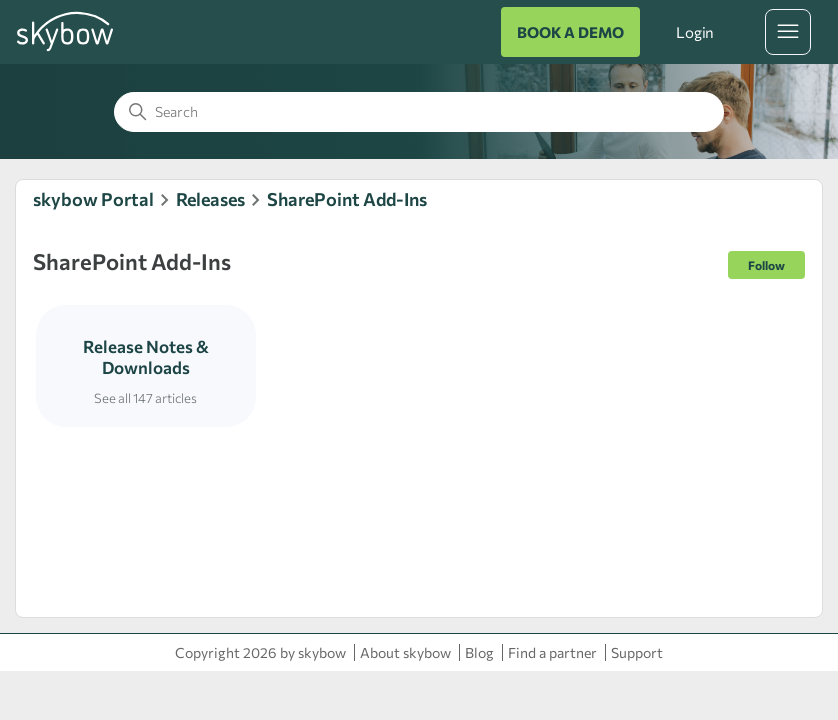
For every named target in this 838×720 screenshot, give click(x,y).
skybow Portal (93, 199)
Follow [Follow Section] (766, 265)
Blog (479, 652)
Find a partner (552, 652)
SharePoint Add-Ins (347, 199)
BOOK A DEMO (570, 32)
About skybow (405, 652)
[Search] (419, 112)
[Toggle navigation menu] (788, 32)
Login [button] (695, 32)
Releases (210, 199)
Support (637, 652)
